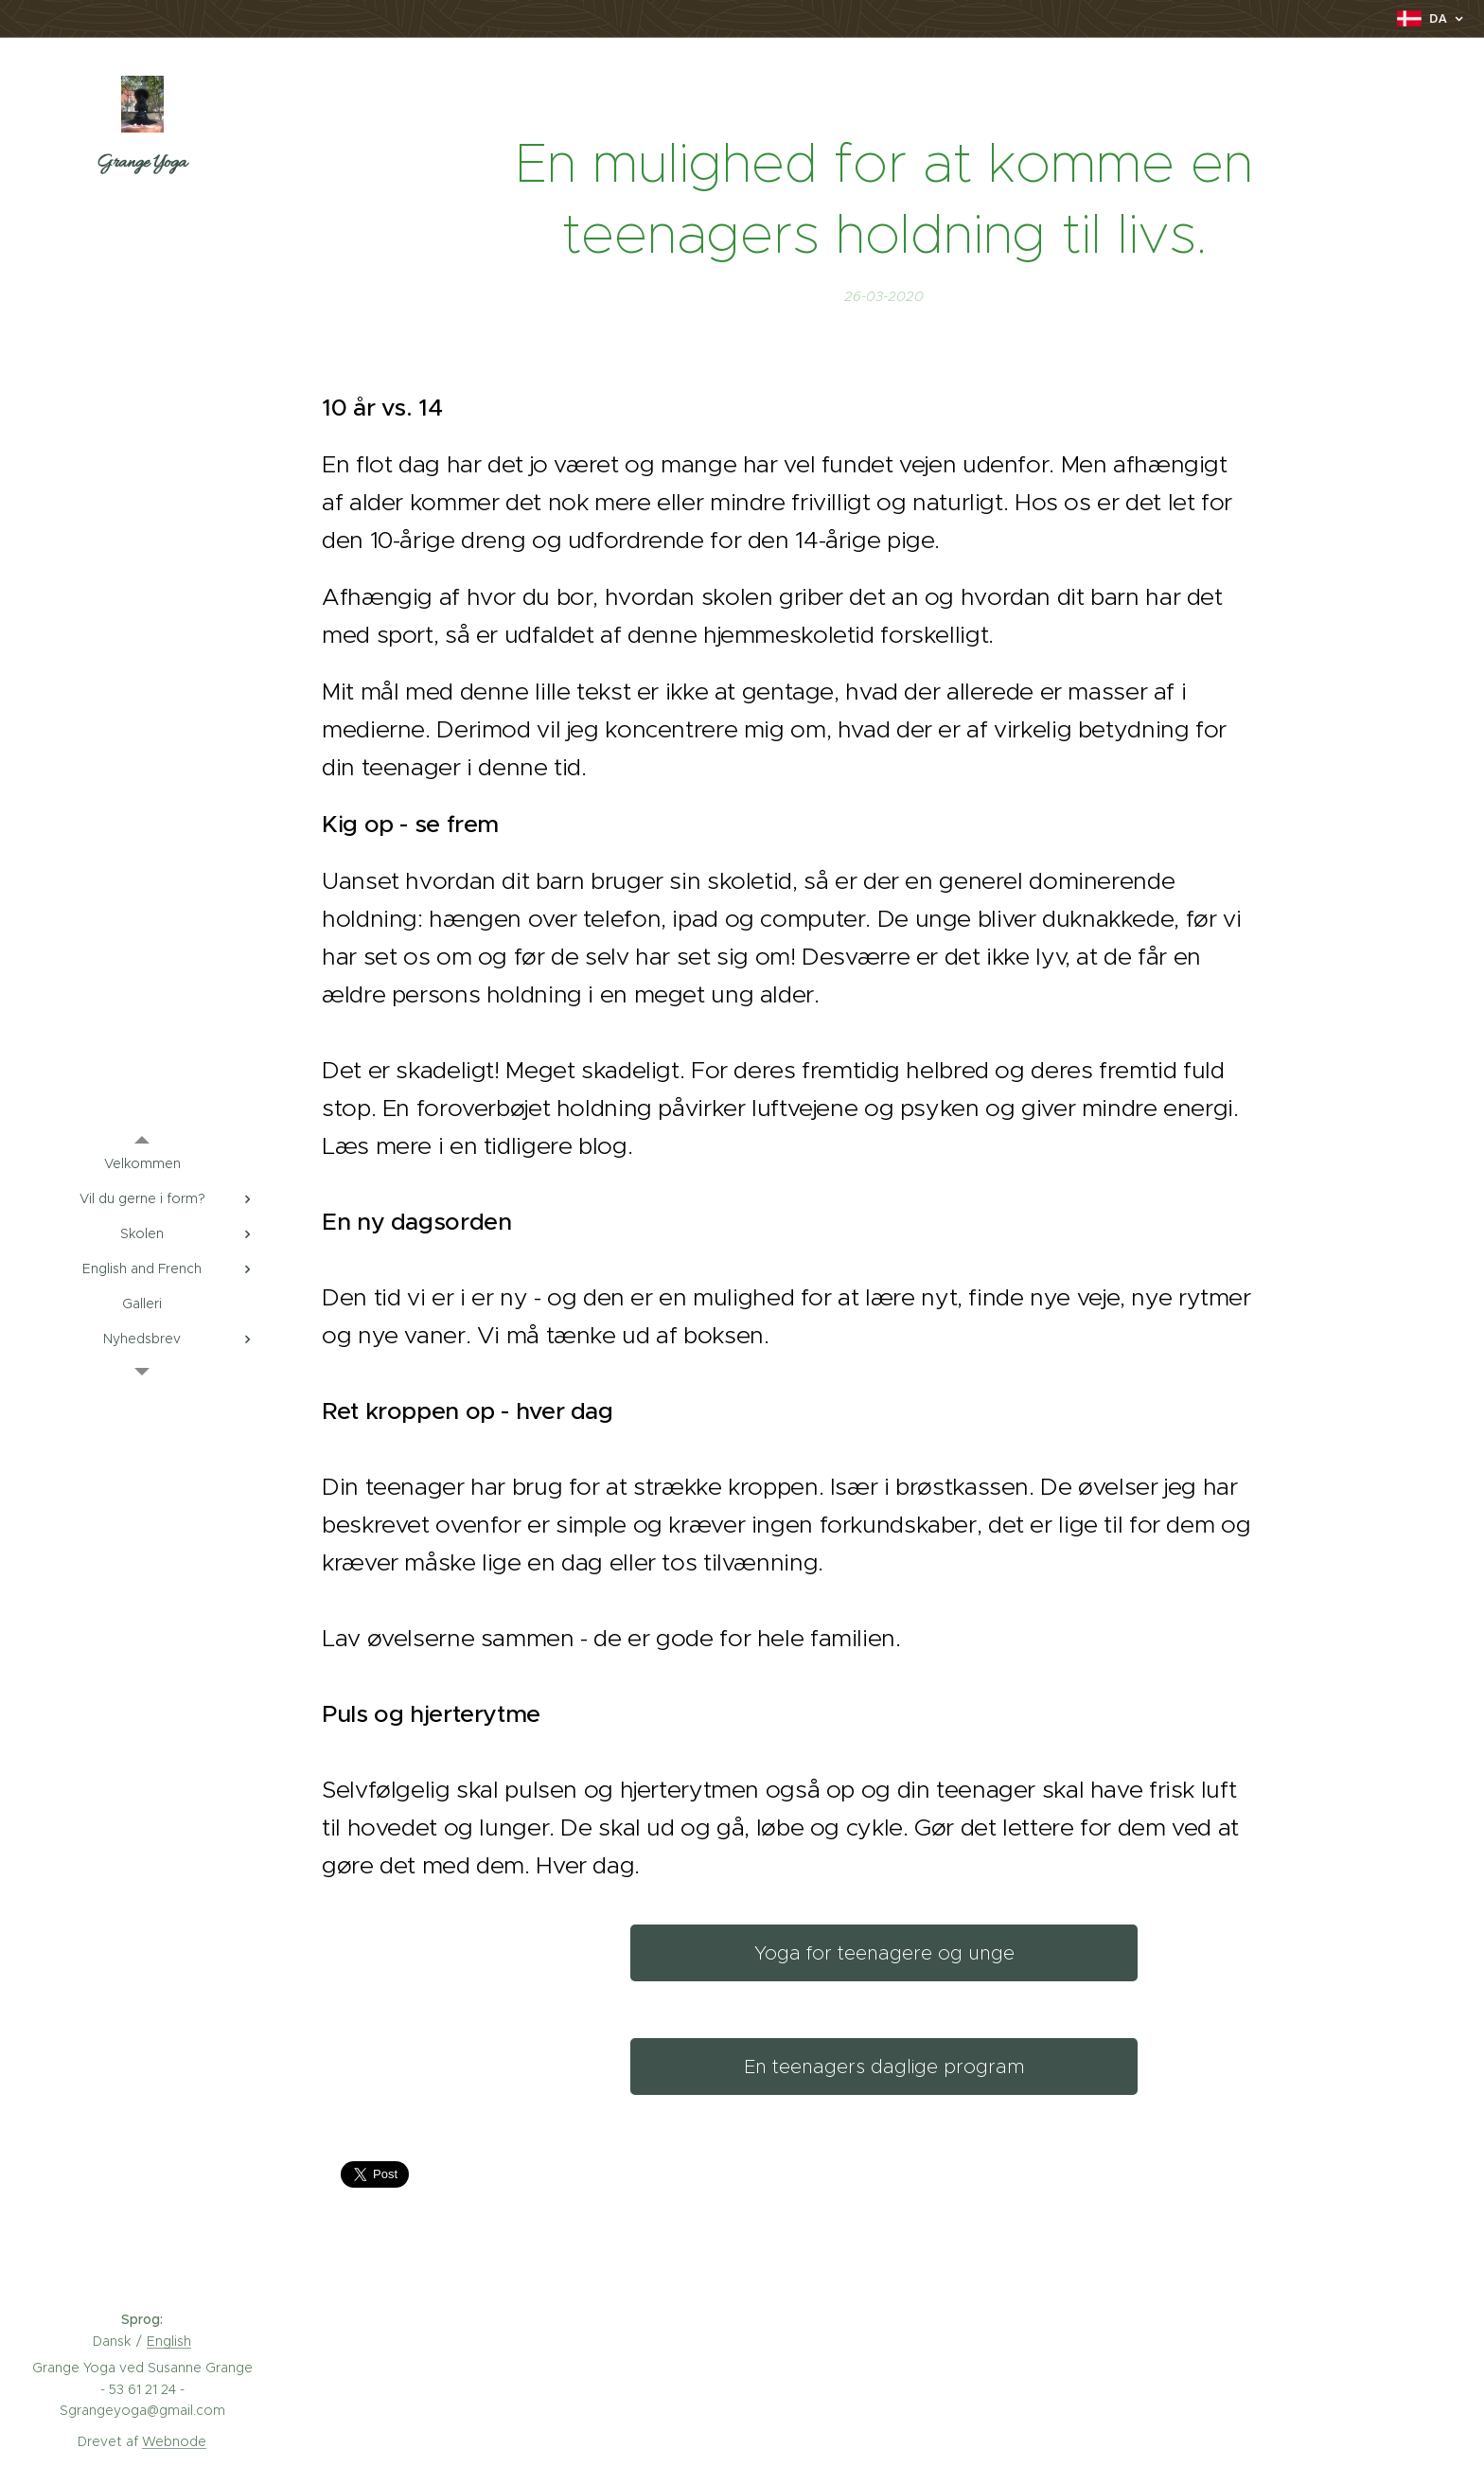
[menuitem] (142, 1164)
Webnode (174, 2441)
